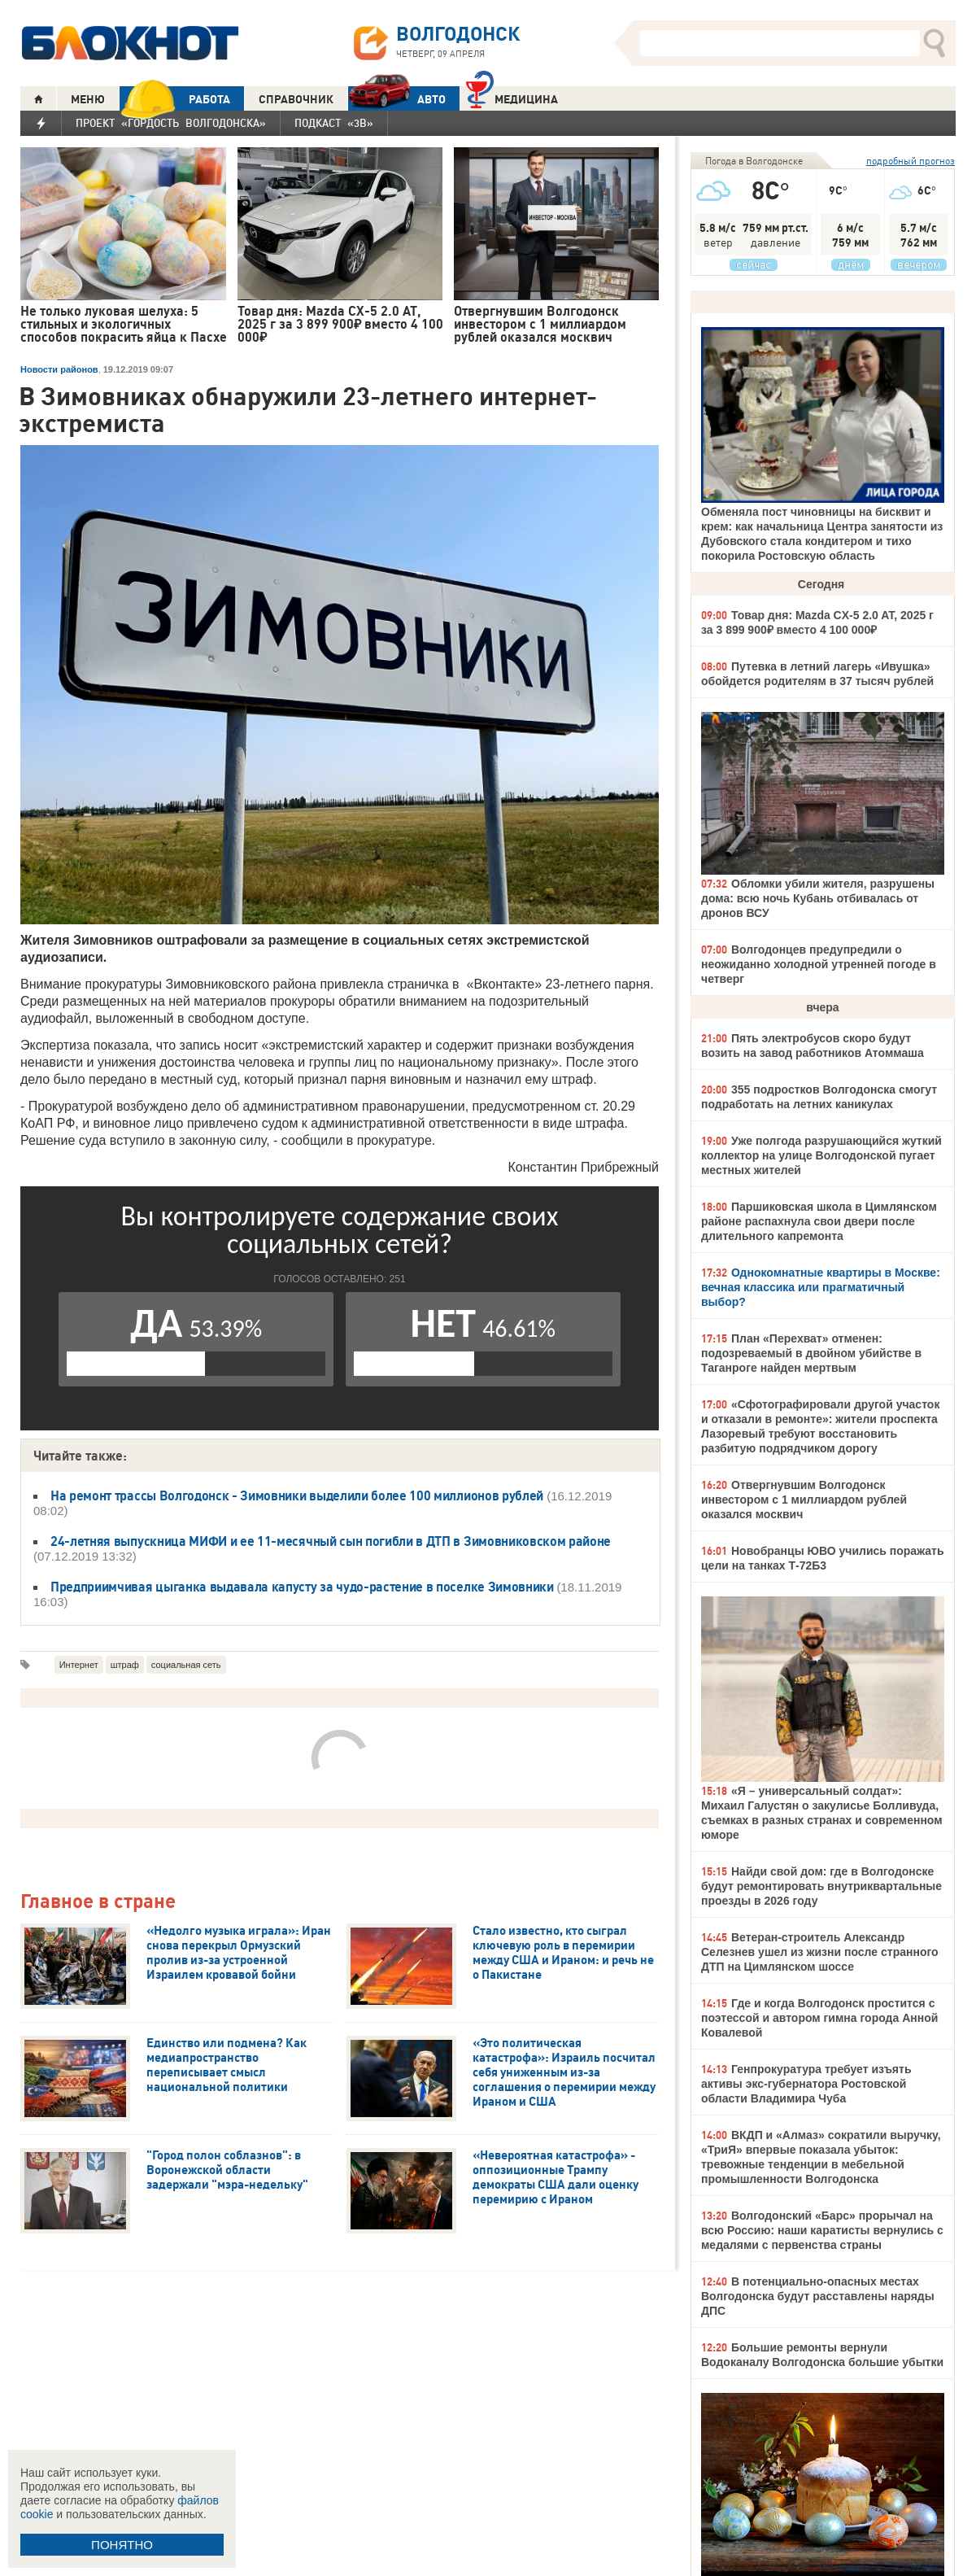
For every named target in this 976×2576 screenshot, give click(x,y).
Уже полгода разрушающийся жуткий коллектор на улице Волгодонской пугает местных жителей (821, 1155)
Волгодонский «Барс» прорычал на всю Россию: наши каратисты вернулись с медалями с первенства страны (822, 2230)
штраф (125, 1665)
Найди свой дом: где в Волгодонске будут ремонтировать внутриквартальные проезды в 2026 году (821, 1886)
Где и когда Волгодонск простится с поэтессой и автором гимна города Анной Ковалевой (819, 2018)
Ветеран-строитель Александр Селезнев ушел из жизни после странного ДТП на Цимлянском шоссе (820, 1952)
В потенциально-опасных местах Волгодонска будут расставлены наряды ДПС (818, 2296)
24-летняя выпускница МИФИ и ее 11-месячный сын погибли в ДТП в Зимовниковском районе (330, 1541)
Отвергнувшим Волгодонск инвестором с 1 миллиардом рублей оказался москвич (804, 1499)
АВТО (397, 98)
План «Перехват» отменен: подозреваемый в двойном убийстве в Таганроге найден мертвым (811, 1353)
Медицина (512, 97)
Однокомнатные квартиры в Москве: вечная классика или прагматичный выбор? (820, 1287)
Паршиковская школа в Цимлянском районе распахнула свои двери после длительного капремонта (819, 1221)
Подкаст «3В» (333, 122)
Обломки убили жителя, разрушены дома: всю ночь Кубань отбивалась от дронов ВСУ (818, 898)
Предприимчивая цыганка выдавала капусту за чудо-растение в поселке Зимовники (303, 1586)
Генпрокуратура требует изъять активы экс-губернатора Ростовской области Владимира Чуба (806, 2084)
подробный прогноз (910, 161)
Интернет (78, 1665)
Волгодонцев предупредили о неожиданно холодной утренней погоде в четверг (818, 964)
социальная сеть (186, 1665)
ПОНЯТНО (122, 2545)
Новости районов (59, 369)
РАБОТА (175, 98)
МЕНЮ (88, 99)
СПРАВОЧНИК (296, 99)
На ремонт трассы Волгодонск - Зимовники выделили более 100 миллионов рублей (296, 1495)
